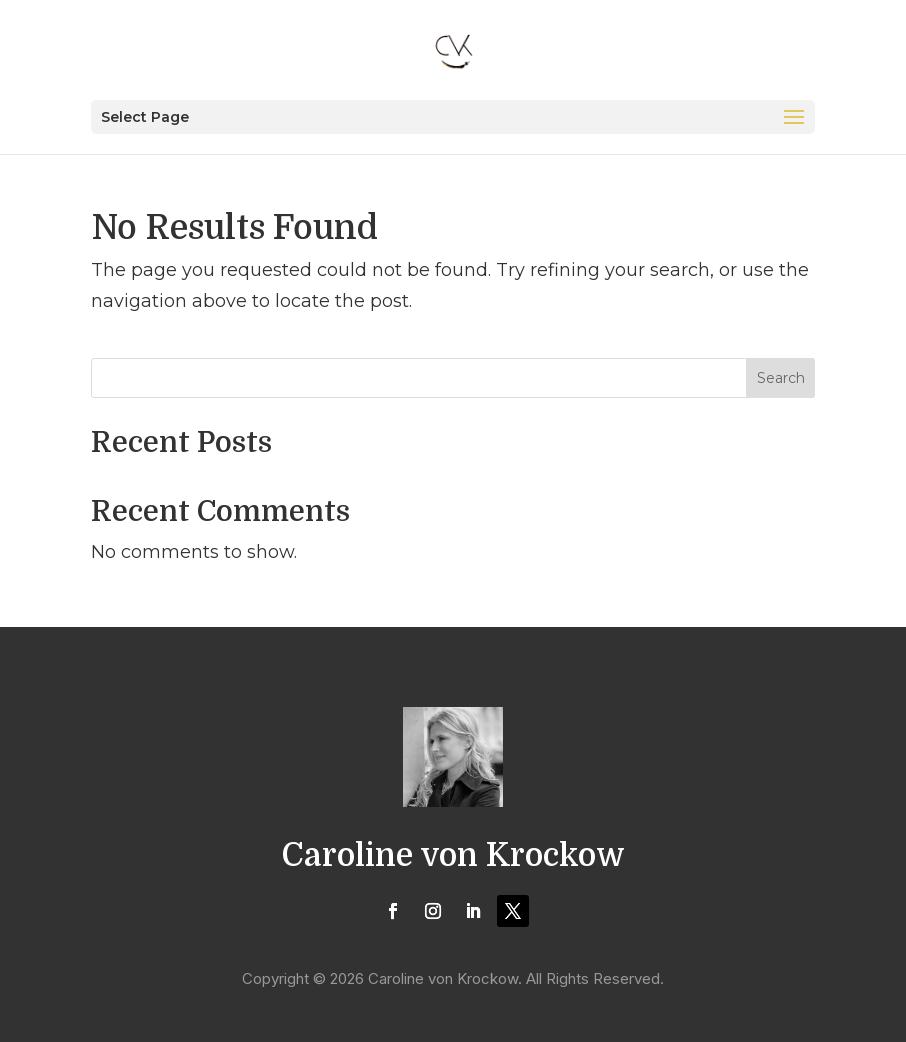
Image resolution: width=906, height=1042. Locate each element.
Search (781, 378)
